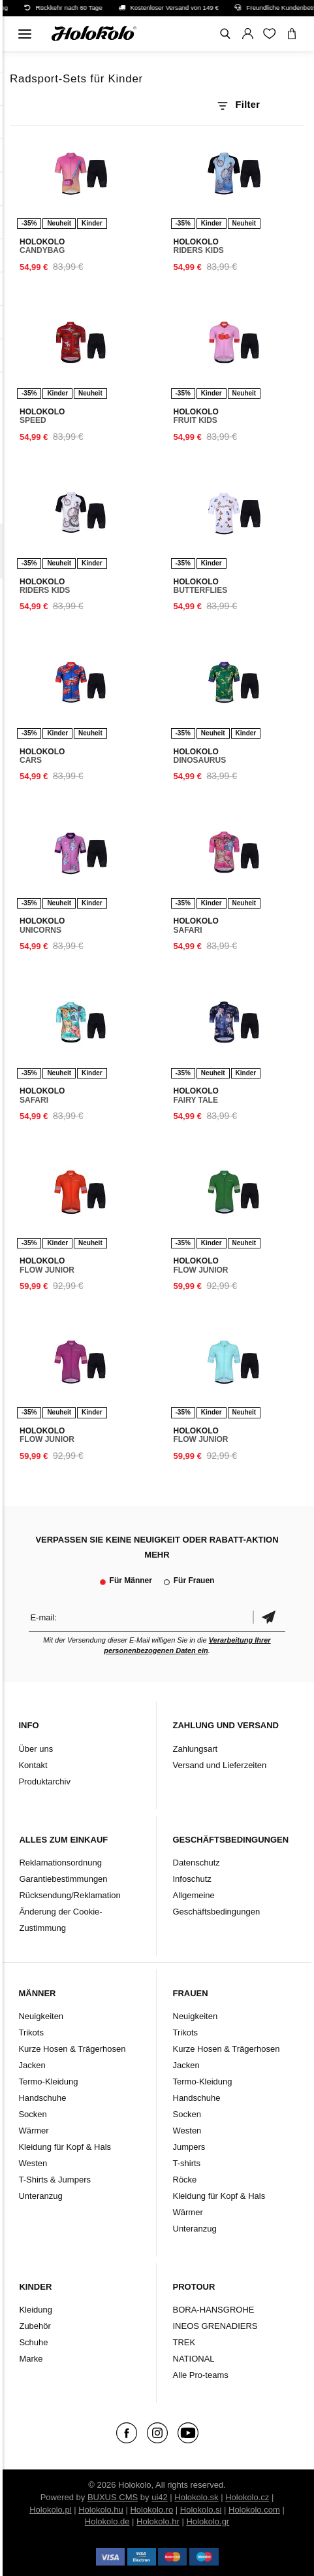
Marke (30, 2359)
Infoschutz (192, 1879)
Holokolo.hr (158, 2521)
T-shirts (187, 2163)
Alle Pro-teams (200, 2375)
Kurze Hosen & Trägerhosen (71, 2049)
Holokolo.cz (247, 2497)
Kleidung (35, 2310)
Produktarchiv (44, 1781)
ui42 (159, 2497)
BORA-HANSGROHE (214, 2310)
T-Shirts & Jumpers (54, 2179)
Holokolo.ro (151, 2510)
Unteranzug (40, 2196)
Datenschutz (196, 1862)
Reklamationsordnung (60, 1862)
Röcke (185, 2179)
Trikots (31, 2032)
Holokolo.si (201, 2510)
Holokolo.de (107, 2521)
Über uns (35, 1749)
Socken (32, 2114)
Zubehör (34, 2326)
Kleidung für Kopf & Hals (64, 2147)
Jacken (31, 2065)
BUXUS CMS (112, 2497)
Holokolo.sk (196, 2497)
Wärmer (33, 2130)
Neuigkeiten (40, 2016)
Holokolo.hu (100, 2510)
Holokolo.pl (50, 2510)
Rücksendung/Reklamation (69, 1895)
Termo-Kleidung (48, 2081)
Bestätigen (269, 1617)
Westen (32, 2163)
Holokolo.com (254, 2510)
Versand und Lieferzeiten (220, 1765)
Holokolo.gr (207, 2521)
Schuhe (33, 2342)
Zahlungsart (195, 1749)
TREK (184, 2342)
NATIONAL (194, 2359)
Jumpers (189, 2147)
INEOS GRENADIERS (215, 2326)
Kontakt (32, 1765)
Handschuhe (42, 2098)
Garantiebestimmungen (63, 1879)
